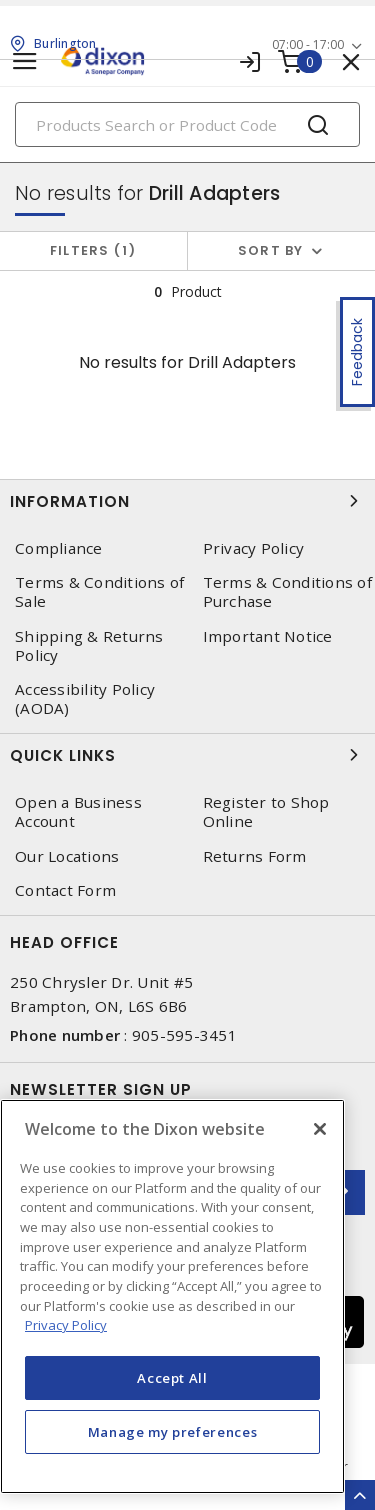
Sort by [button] (271, 250)
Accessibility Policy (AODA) (85, 699)
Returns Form (255, 856)
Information (187, 501)
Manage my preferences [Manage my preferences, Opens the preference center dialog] (173, 1432)
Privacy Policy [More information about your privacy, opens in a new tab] (66, 1325)
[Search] (187, 124)
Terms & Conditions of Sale (99, 592)
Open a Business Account (78, 812)
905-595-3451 (184, 1035)
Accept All (172, 1378)
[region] (172, 1296)
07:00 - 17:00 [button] (308, 44)
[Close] (320, 1129)
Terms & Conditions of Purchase (287, 592)
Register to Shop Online (266, 812)
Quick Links (187, 755)
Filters (93, 250)
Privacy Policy (254, 548)
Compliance (59, 548)
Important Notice (268, 636)
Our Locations (67, 856)
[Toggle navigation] (25, 61)
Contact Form (65, 890)
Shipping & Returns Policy (89, 646)
